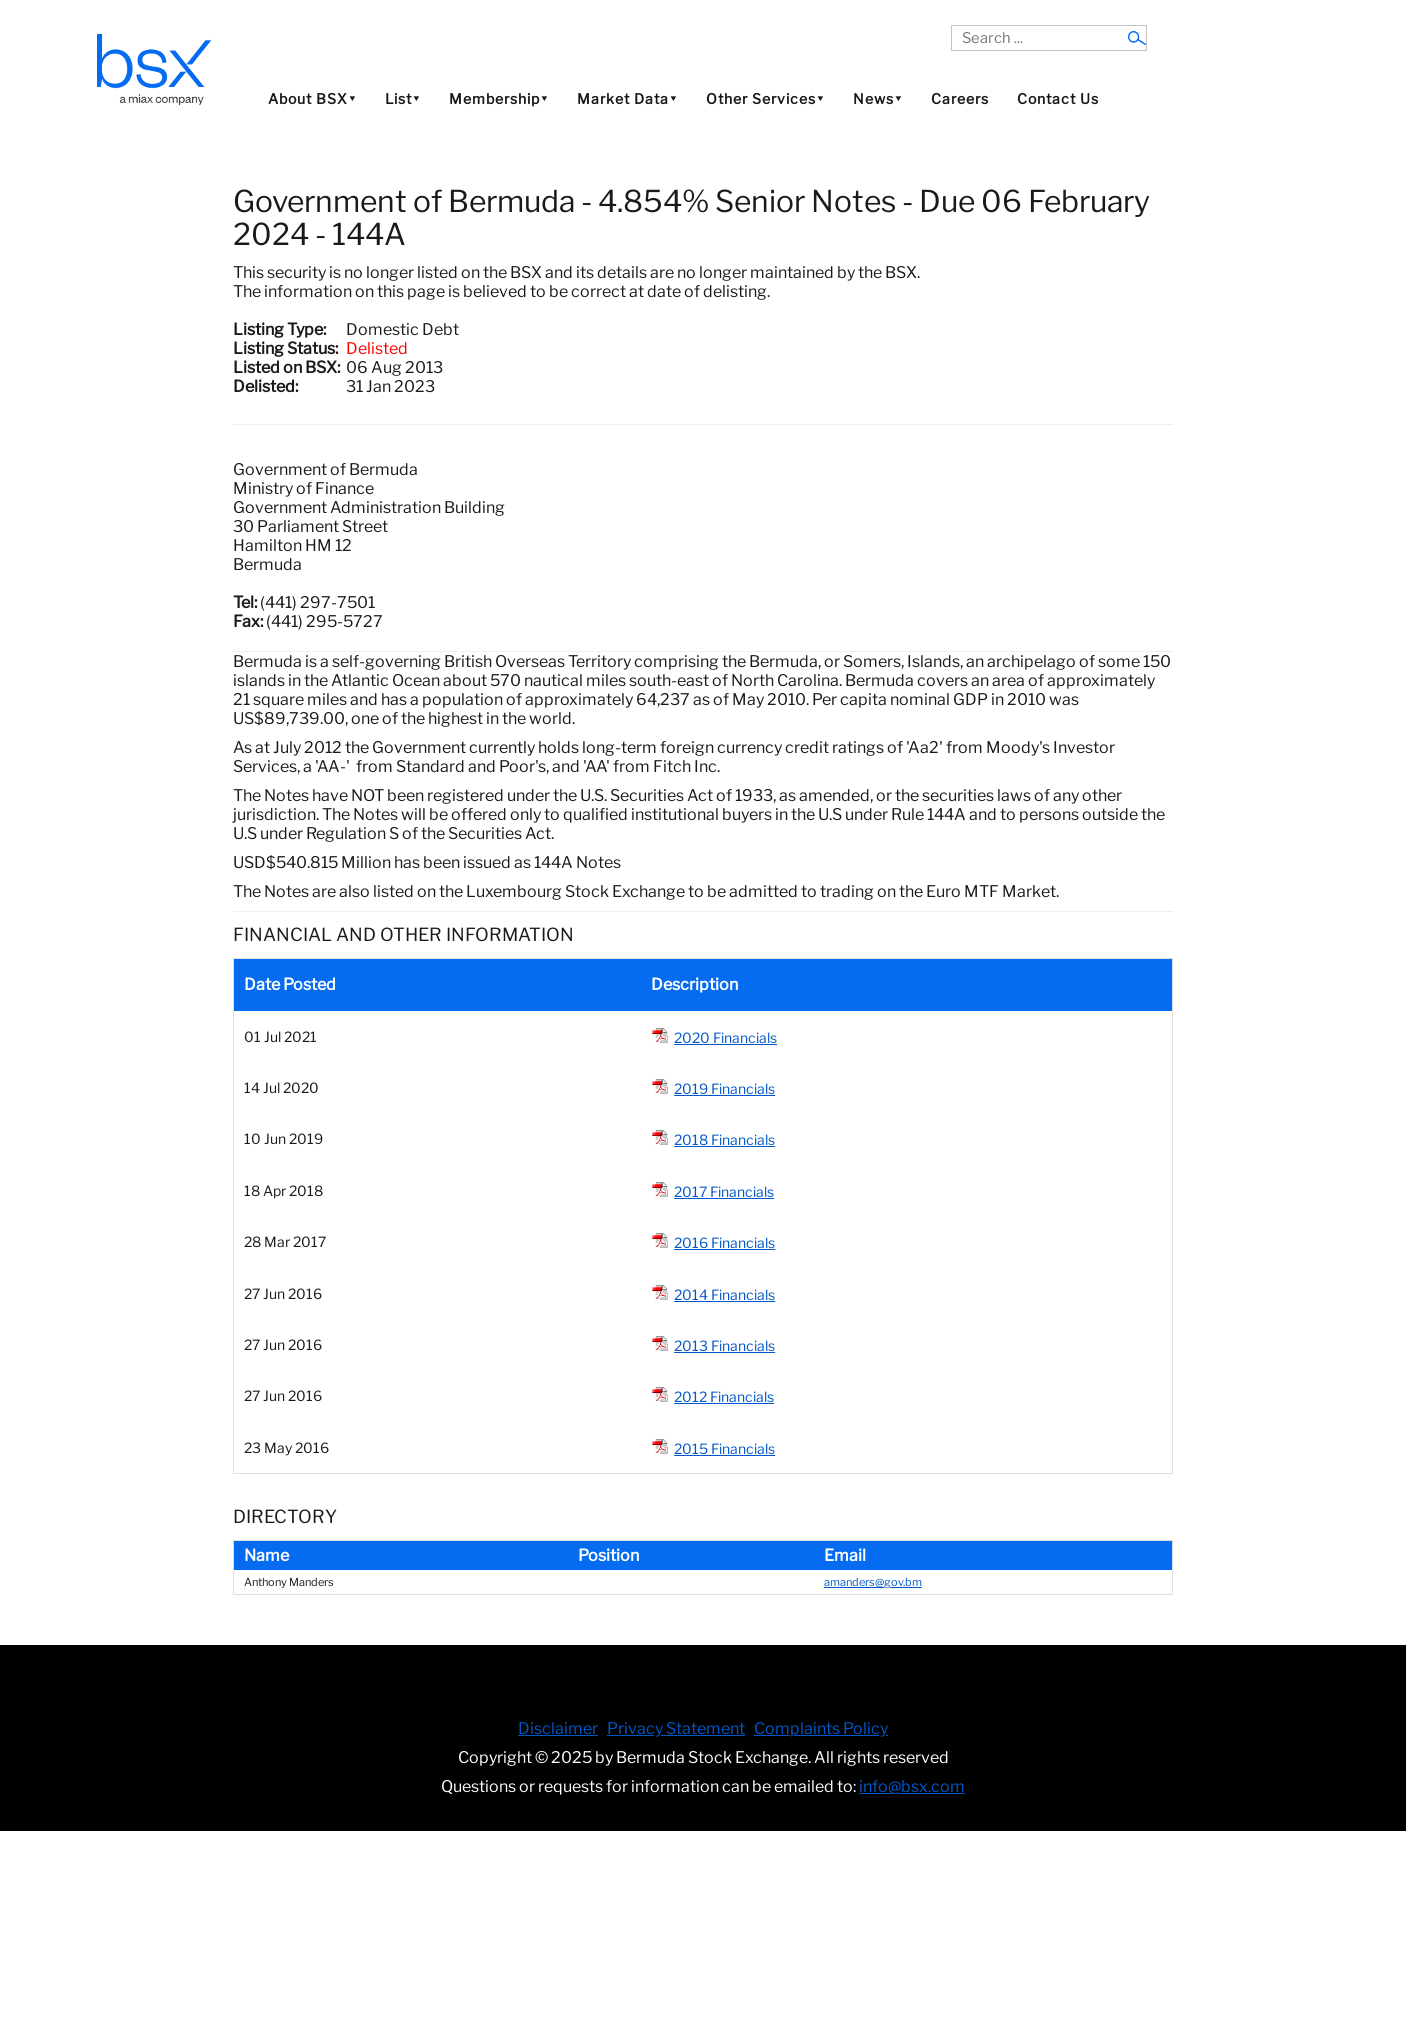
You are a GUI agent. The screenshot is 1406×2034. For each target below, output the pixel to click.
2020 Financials (725, 1037)
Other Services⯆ (765, 98)
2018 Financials (724, 1139)
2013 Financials (724, 1345)
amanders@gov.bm (873, 1582)
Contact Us (1058, 98)
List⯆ (403, 98)
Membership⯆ (499, 98)
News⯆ (878, 98)
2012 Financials (724, 1396)
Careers (960, 98)
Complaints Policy (821, 1728)
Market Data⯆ (627, 98)
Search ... (951, 25)
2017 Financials (724, 1191)
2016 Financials (724, 1242)
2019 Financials (724, 1088)
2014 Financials (724, 1294)
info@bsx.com (912, 1786)
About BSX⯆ (312, 98)
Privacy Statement (676, 1728)
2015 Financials (724, 1448)
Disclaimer (558, 1728)
